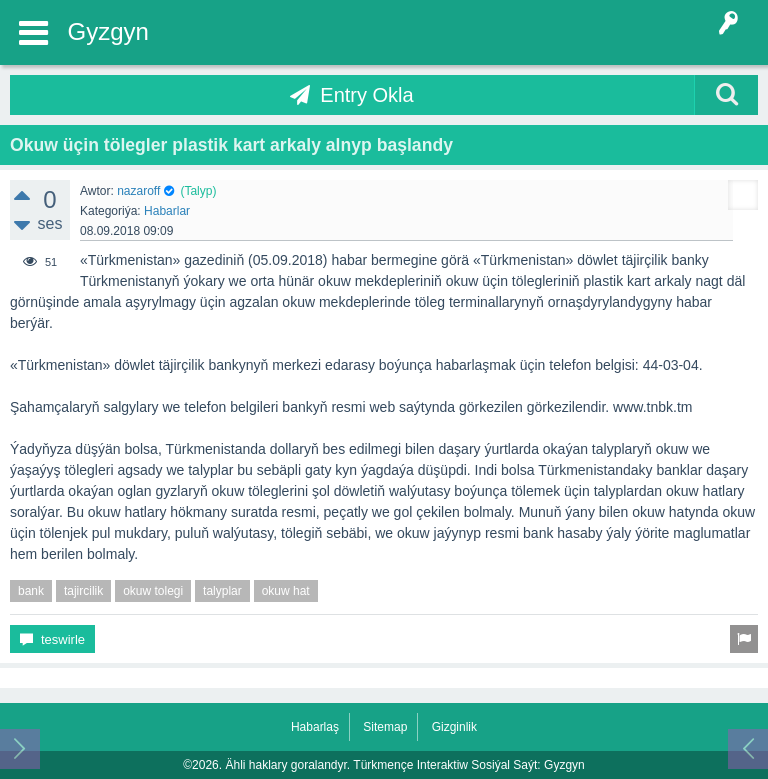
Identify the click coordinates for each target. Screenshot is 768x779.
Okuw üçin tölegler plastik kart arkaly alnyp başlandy (231, 145)
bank (31, 591)
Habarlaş (315, 727)
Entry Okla (366, 95)
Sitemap (385, 727)
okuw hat (286, 591)
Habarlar (167, 211)
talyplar (222, 591)
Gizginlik (454, 727)
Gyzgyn (108, 31)
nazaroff (138, 191)
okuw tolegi (153, 591)
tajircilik (83, 591)
